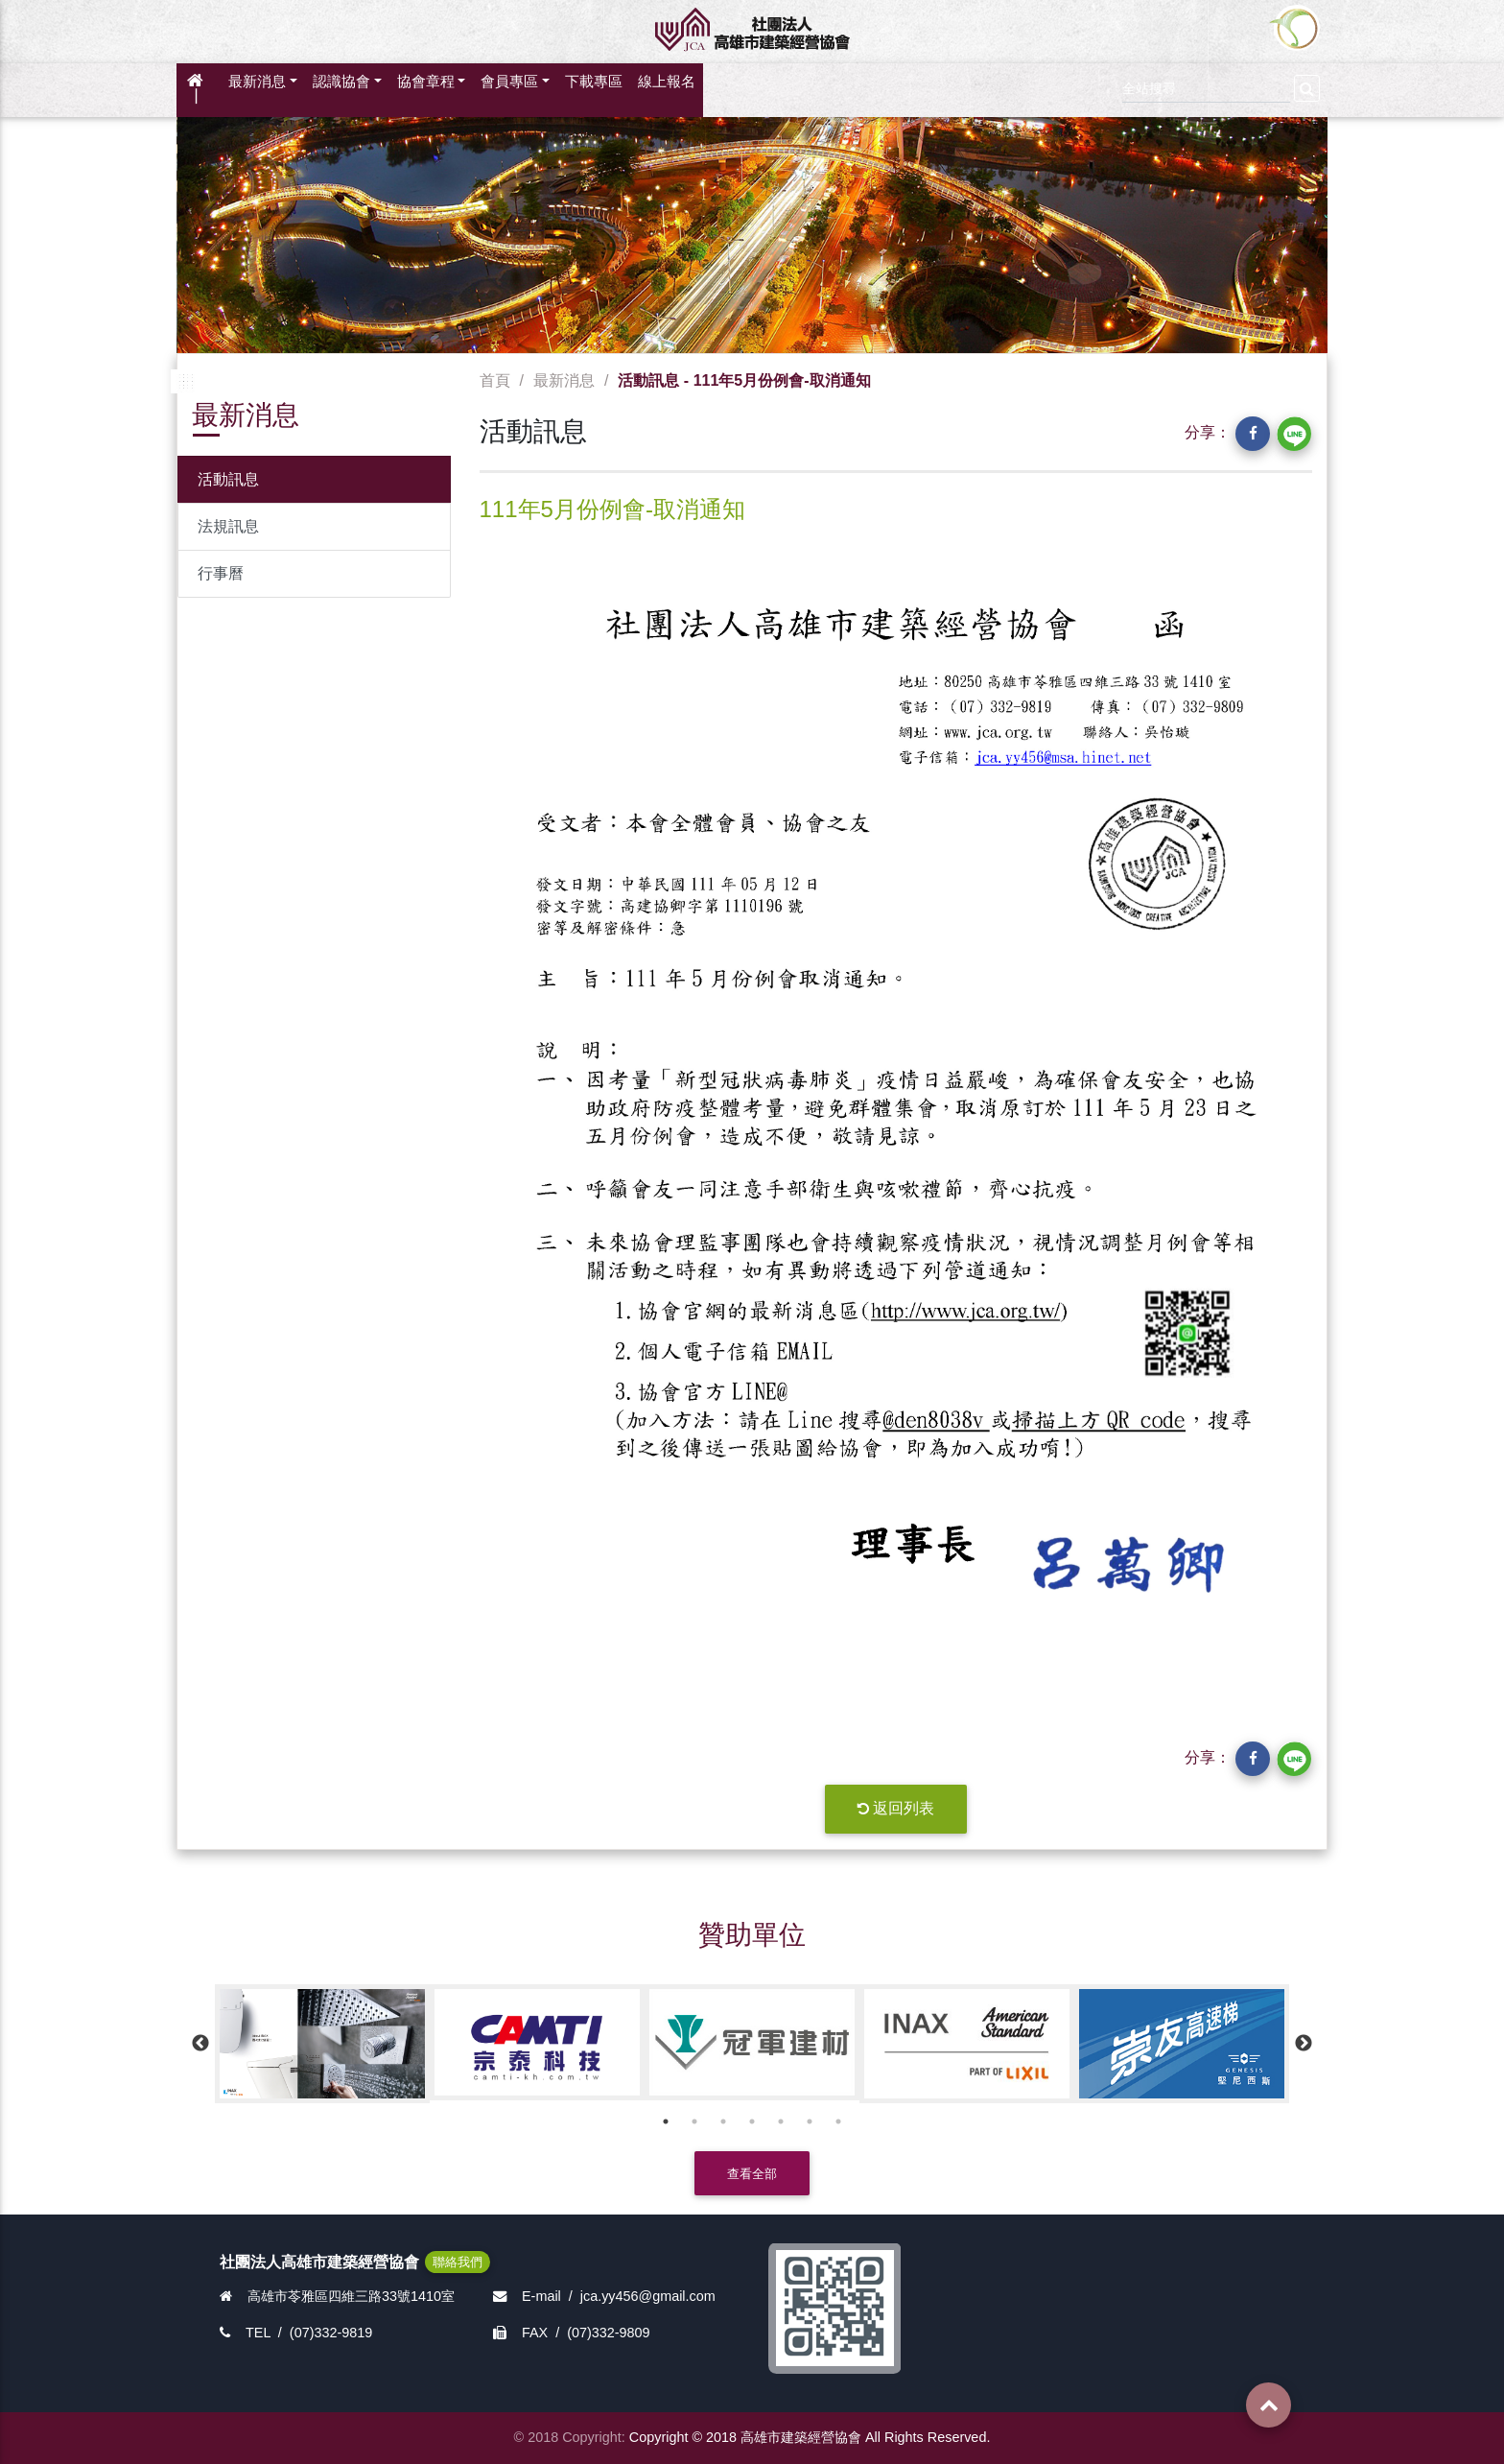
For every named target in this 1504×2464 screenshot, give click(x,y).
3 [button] (723, 2121)
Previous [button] (200, 2043)
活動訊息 (228, 479)
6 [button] (809, 2121)
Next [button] (1303, 2043)
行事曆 (221, 573)
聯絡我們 (457, 2262)
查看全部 (752, 2174)
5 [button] (780, 2121)
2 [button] (694, 2121)
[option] (322, 2043)
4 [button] (752, 2121)
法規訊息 (228, 526)
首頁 (495, 380)
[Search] (1206, 86)
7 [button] (838, 2121)
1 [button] (665, 2121)
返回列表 (896, 1808)
